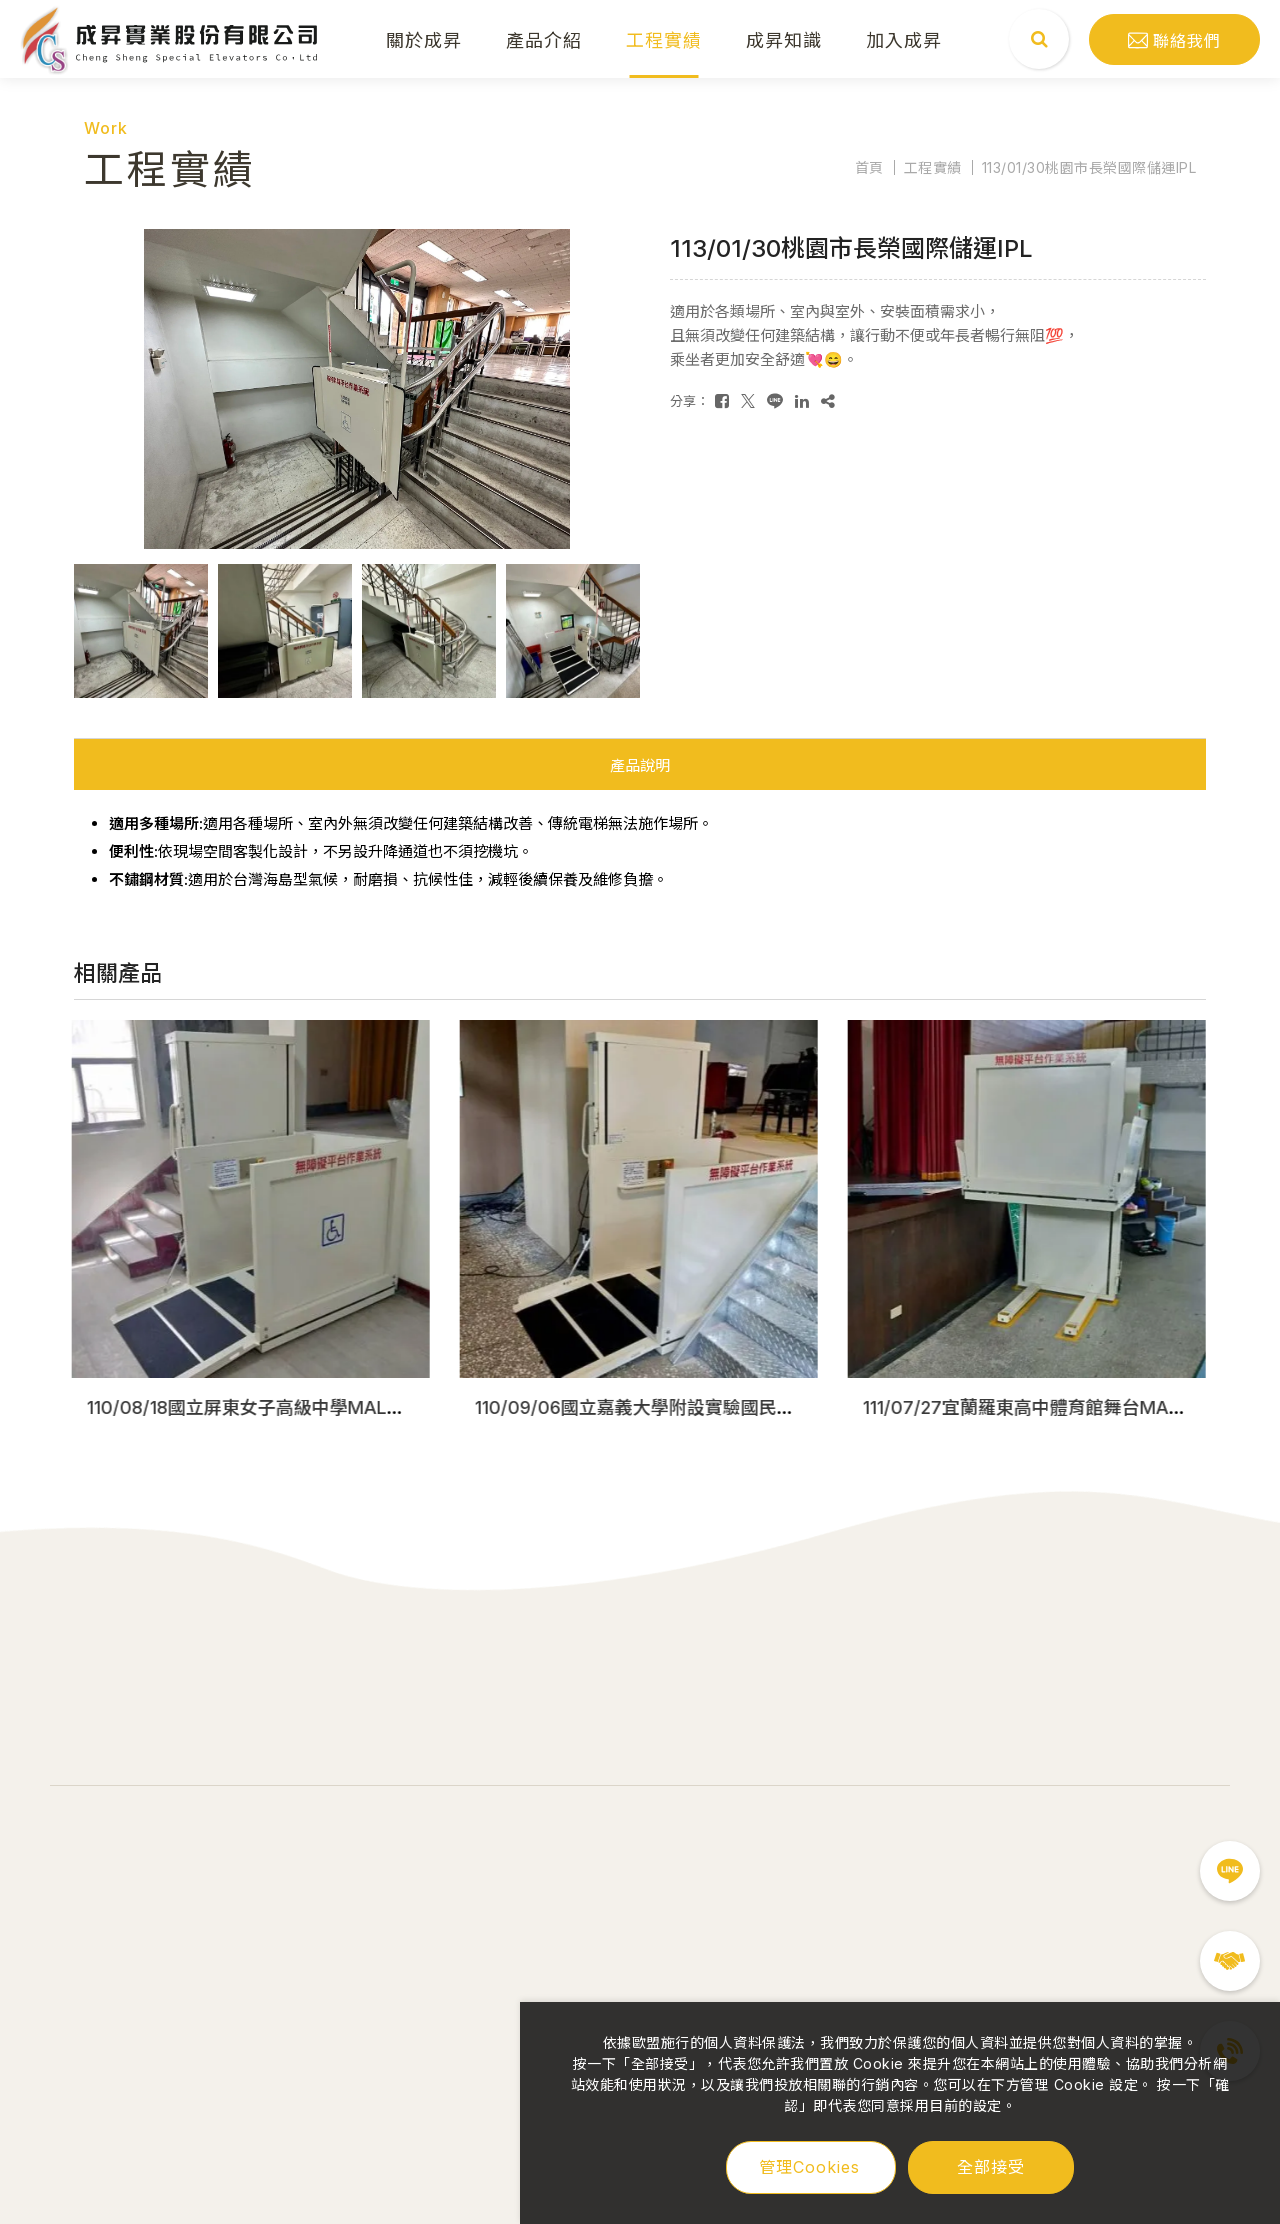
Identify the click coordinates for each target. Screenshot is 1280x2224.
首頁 (869, 167)
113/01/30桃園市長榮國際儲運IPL (1089, 167)
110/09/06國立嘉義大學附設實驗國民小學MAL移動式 (692, 1407)
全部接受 (991, 2166)
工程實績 (664, 39)
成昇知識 (784, 39)
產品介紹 (544, 39)
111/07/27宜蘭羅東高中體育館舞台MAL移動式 (1050, 1407)
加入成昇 (904, 39)
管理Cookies (809, 2167)
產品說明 (640, 765)
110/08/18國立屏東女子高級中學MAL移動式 (266, 1407)
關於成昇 (424, 39)
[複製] (828, 400)
